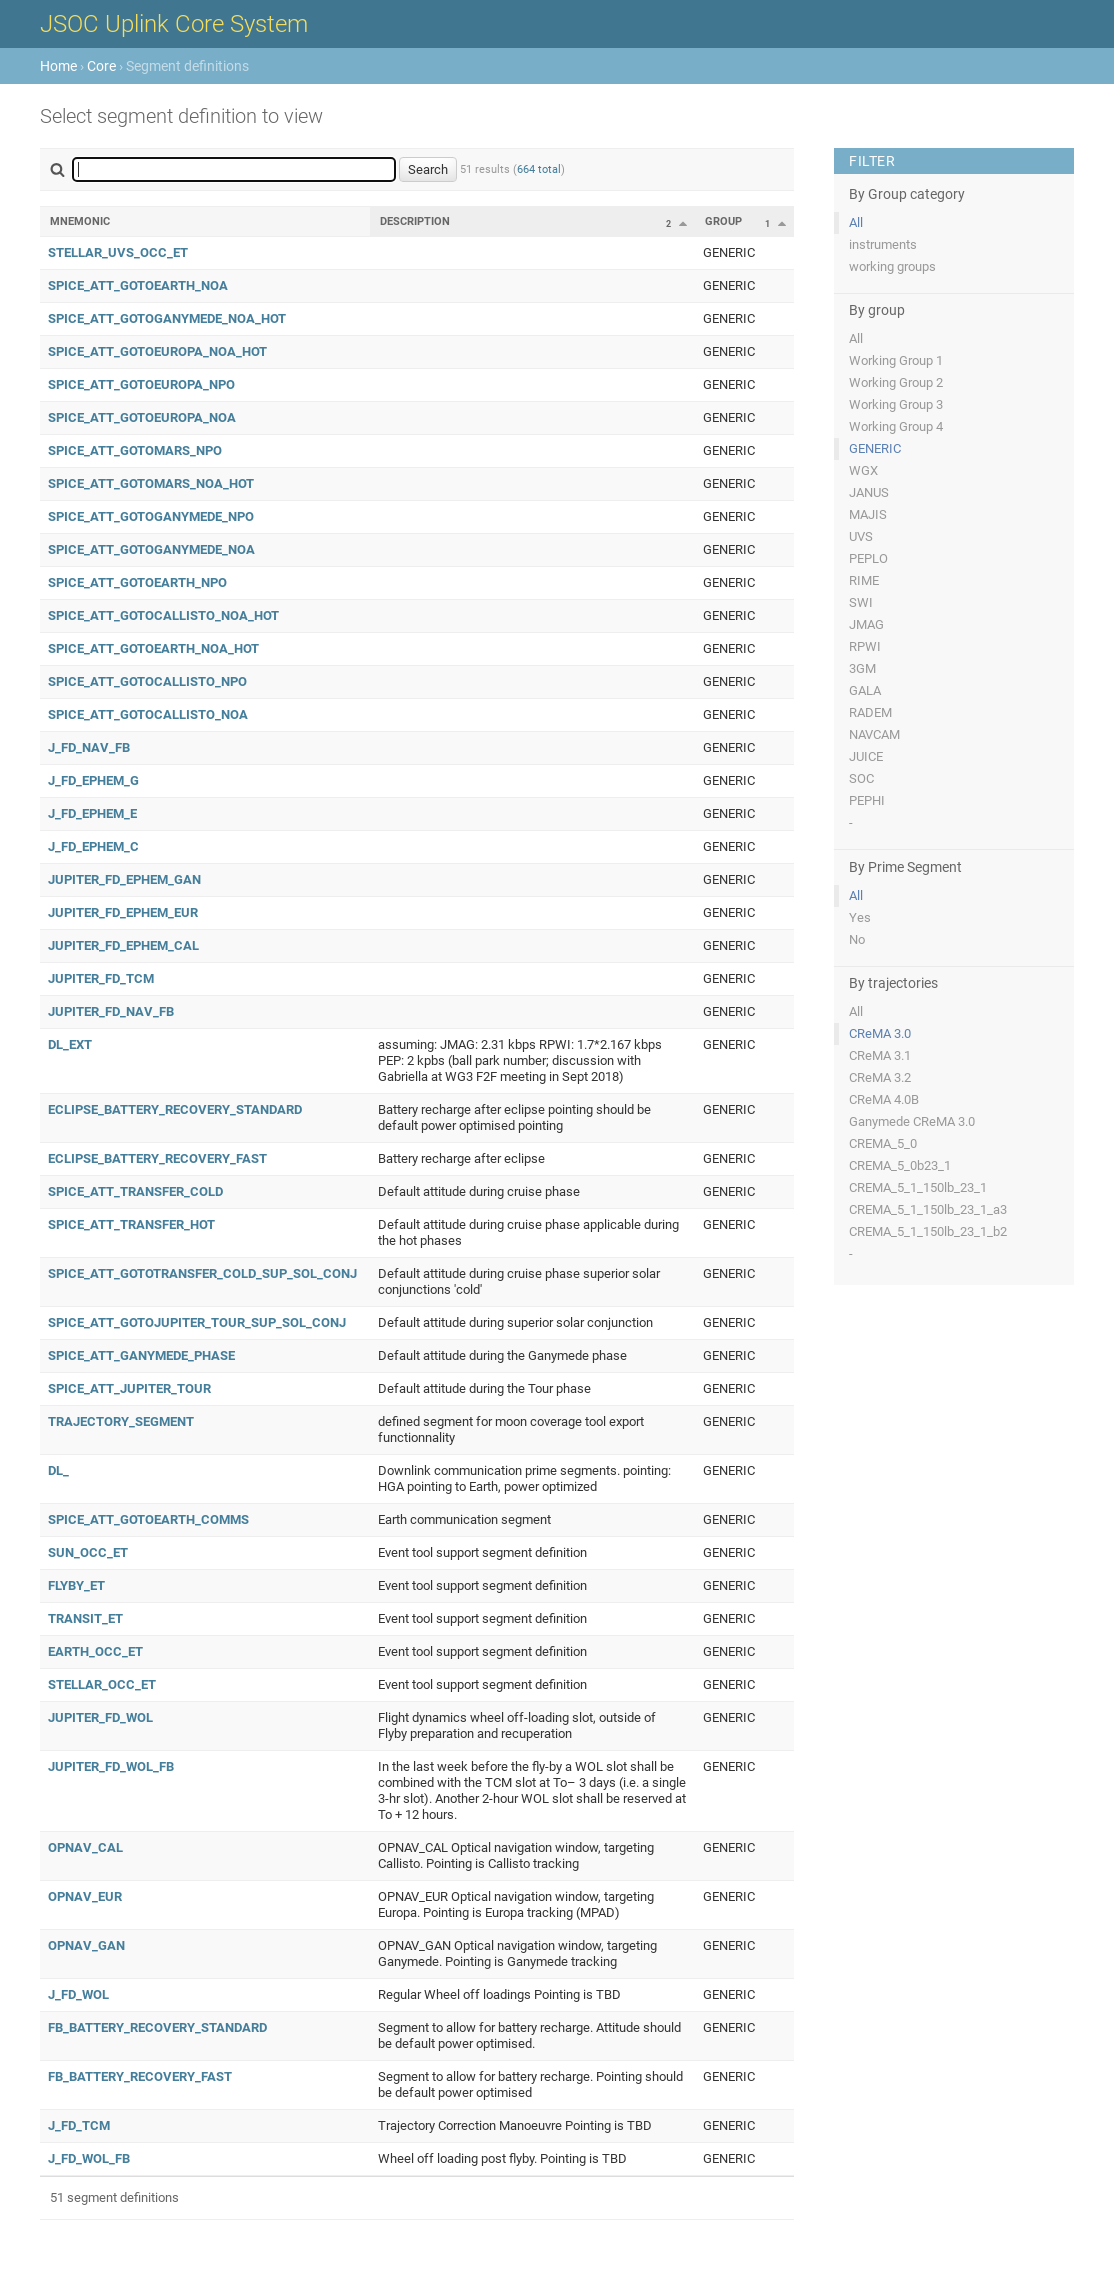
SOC (861, 778)
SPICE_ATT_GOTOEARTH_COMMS (148, 1519)
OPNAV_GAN (86, 1945)
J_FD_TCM (79, 2125)
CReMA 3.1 (880, 1055)
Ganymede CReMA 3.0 (912, 1121)
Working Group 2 (896, 382)
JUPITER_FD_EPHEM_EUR (123, 912)
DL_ (58, 1470)
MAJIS (868, 514)
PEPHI (867, 800)
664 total (539, 169)
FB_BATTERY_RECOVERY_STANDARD (157, 2027)
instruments (883, 244)
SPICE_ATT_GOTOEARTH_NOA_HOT (153, 648)
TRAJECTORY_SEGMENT (121, 1421)
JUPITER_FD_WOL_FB (111, 1766)
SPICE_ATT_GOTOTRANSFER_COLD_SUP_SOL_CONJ (202, 1273)
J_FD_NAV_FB (89, 747)
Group (723, 221)
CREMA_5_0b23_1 (900, 1165)
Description (415, 221)
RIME (864, 580)
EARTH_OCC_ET (95, 1651)
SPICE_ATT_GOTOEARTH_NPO (137, 582)
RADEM (870, 712)
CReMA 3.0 (880, 1033)
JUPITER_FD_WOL (100, 1717)
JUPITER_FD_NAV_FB (111, 1011)
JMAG (866, 624)
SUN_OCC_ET (88, 1552)
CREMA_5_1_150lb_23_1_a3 (928, 1209)
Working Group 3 (896, 404)
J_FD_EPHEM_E (92, 813)
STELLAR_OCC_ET (102, 1684)
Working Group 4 (896, 426)
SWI (861, 602)
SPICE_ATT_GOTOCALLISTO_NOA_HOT (163, 615)
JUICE (866, 756)
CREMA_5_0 (883, 1143)
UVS (861, 536)
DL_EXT (70, 1044)
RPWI (865, 646)
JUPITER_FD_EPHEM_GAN (124, 879)
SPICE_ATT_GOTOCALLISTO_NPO (147, 681)
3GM (862, 668)
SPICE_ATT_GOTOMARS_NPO (135, 450)
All (856, 222)
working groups (892, 266)
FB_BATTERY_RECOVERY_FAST (140, 2076)
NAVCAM (874, 734)
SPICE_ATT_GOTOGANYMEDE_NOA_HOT (167, 318)
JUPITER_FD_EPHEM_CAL (123, 945)
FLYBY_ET (76, 1585)
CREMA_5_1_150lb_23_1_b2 (928, 1231)
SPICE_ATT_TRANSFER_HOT (131, 1224)
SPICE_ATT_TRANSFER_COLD (135, 1191)
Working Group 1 (896, 360)
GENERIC (875, 448)
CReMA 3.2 (880, 1077)
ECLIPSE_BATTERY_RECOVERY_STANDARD (175, 1109)
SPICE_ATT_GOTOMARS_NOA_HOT (151, 483)
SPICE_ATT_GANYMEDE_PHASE (141, 1355)
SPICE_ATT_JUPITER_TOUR (129, 1388)
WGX (863, 470)
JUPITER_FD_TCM (101, 978)
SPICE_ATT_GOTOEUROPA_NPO (141, 384)
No (857, 939)
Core (101, 66)
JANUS (869, 492)
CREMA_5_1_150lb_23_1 (918, 1187)
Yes (860, 917)
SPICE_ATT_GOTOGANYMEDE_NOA (151, 549)
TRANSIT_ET (85, 1618)
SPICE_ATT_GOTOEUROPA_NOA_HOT (157, 351)
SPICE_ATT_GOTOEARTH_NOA (138, 285)
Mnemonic (80, 221)
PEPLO (868, 558)
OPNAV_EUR (85, 1896)
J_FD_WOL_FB (89, 2158)
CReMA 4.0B (884, 1099)
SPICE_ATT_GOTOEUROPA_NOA (142, 417)
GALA (865, 690)
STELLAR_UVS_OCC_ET (118, 252)
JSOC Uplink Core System (174, 24)
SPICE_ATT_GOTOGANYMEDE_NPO (151, 516)
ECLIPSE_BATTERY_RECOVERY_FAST (157, 1158)
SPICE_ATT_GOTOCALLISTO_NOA (148, 714)
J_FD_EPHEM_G (93, 780)
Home (58, 66)
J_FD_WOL (78, 1994)
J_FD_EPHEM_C (93, 846)
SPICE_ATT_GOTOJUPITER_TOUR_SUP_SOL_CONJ (197, 1322)
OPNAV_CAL (85, 1847)
